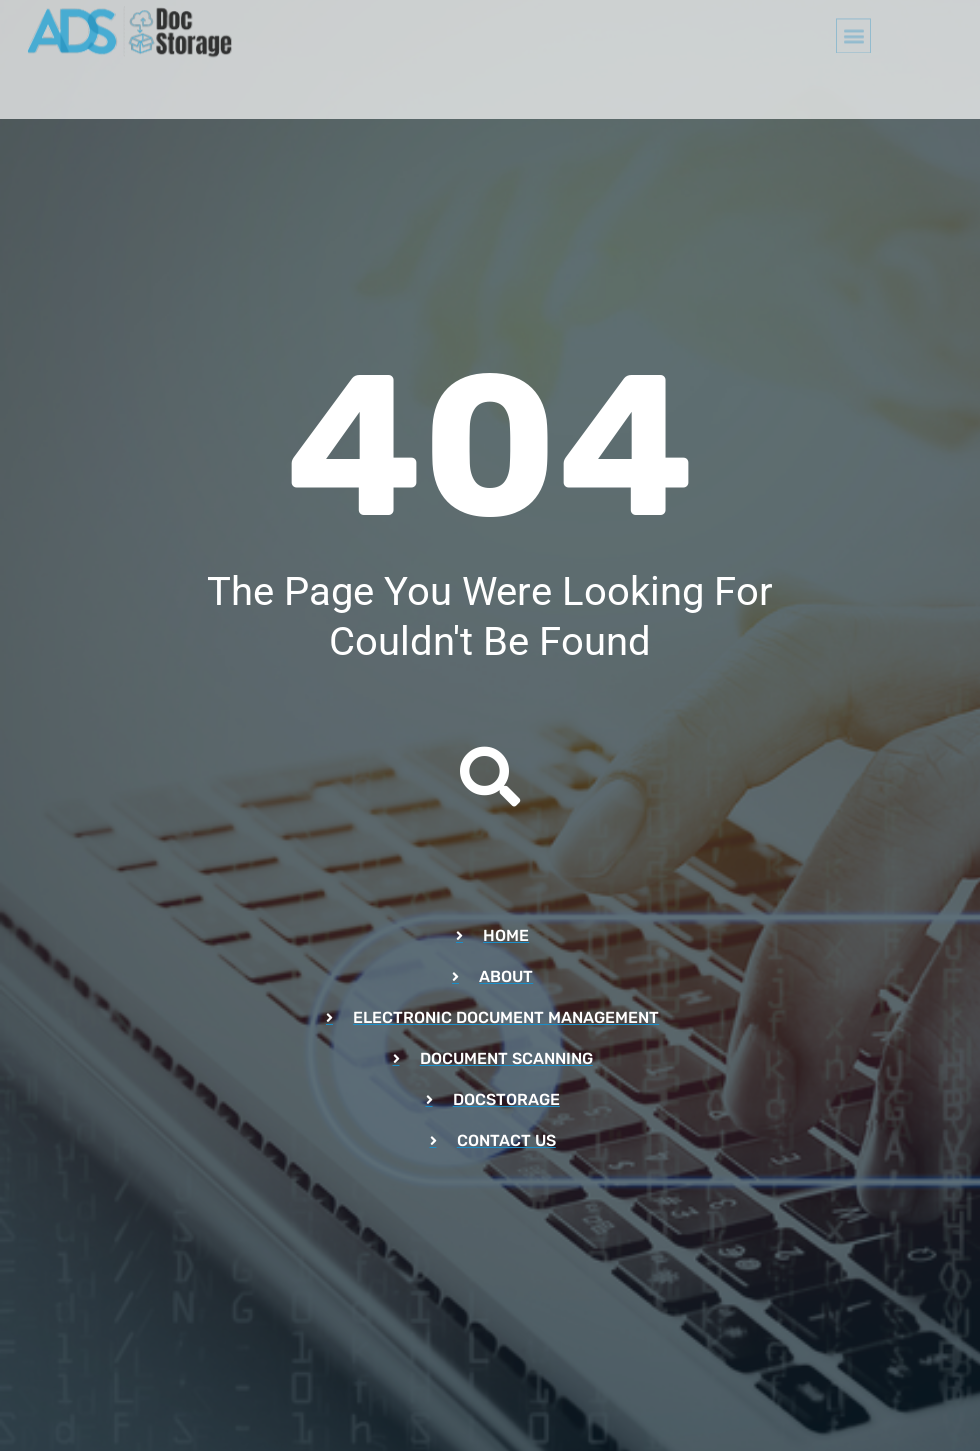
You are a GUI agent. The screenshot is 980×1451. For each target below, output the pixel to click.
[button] (853, 28)
